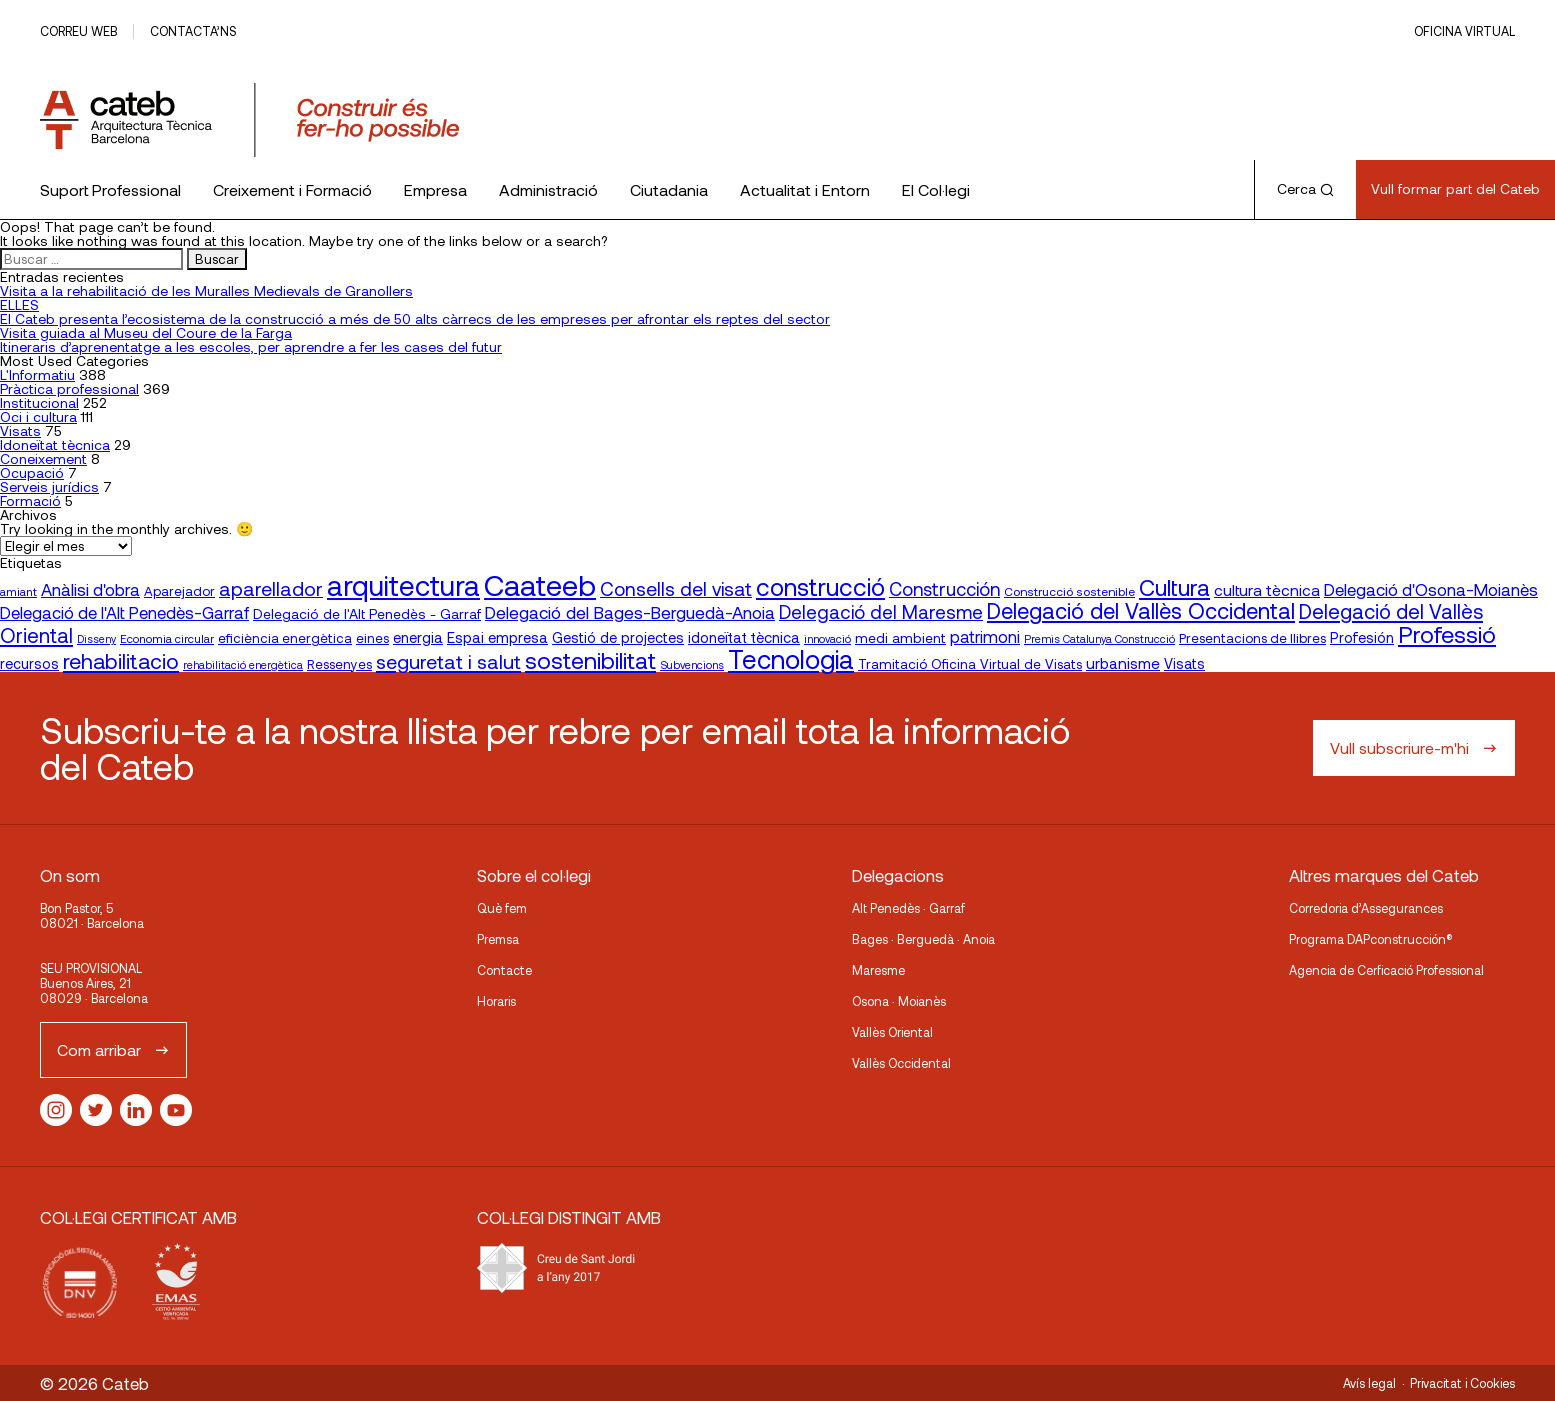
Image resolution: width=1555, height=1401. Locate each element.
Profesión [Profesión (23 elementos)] (1362, 637)
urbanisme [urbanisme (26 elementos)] (1123, 663)
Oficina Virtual (1464, 31)
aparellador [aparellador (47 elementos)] (271, 588)
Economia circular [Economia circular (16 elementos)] (167, 638)
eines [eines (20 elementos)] (372, 638)
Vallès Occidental (901, 1063)
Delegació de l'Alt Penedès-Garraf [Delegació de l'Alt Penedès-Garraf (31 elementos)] (124, 612)
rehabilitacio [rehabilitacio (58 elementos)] (121, 660)
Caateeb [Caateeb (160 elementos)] (540, 584)
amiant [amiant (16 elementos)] (18, 591)
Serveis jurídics (49, 486)
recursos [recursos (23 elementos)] (29, 663)
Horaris (496, 1001)
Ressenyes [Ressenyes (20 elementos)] (339, 664)
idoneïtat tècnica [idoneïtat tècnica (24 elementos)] (744, 637)
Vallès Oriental (892, 1032)
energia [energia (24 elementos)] (418, 637)
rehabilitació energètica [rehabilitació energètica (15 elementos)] (243, 664)
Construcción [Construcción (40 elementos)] (944, 589)
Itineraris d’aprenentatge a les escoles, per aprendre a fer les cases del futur (251, 346)
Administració (548, 189)
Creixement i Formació (292, 189)
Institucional (39, 402)
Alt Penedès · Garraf (908, 908)
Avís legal (1369, 1383)
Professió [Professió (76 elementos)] (1447, 633)
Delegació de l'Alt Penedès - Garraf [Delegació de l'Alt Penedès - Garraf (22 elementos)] (367, 613)
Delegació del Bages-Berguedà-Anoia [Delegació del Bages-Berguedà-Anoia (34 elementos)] (630, 612)
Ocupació (32, 472)
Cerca (1305, 188)
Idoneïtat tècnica (55, 444)
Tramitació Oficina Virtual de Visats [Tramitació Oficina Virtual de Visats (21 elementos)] (970, 663)
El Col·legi (936, 189)
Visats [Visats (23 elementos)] (1184, 663)
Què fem (502, 908)
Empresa (435, 189)
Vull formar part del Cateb (1455, 188)
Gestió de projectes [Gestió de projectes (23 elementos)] (618, 637)
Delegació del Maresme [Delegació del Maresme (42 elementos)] (881, 611)
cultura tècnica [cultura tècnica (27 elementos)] (1267, 589)
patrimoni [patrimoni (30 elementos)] (985, 636)
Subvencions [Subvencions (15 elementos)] (692, 664)
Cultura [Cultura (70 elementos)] (1174, 587)
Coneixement (43, 458)
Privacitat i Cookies (1462, 1383)
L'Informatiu (37, 374)
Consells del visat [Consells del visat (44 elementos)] (676, 588)
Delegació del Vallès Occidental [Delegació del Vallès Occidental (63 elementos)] (1141, 610)
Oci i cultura (38, 416)
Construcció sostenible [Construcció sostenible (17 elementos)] (1069, 591)
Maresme (878, 970)
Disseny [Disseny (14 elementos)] (96, 638)
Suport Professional (110, 189)
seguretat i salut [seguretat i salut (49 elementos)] (448, 661)
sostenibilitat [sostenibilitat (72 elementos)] (590, 660)
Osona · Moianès (899, 1001)
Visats (20, 430)
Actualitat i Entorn (805, 189)
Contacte (504, 970)
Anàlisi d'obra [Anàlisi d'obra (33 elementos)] (90, 589)
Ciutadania (669, 189)
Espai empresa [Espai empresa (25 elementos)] (497, 637)
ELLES (19, 304)
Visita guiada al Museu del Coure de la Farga (146, 332)
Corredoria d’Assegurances (1366, 908)
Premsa (498, 939)
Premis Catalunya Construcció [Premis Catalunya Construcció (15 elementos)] (1099, 638)
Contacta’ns (193, 31)
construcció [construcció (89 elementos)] (820, 586)
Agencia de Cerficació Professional (1386, 970)
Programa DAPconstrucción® (1371, 939)
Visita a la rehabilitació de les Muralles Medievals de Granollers (206, 290)
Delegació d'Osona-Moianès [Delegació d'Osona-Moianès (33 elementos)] (1431, 589)
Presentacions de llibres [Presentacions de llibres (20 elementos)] (1252, 638)
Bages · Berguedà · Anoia (923, 939)
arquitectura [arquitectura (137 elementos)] (403, 585)
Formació (30, 500)
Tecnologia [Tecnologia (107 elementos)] (791, 658)
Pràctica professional (69, 388)
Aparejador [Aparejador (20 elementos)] (179, 591)
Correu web (78, 31)
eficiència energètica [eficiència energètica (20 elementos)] (285, 638)
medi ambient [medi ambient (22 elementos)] (900, 637)
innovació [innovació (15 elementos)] (827, 638)
